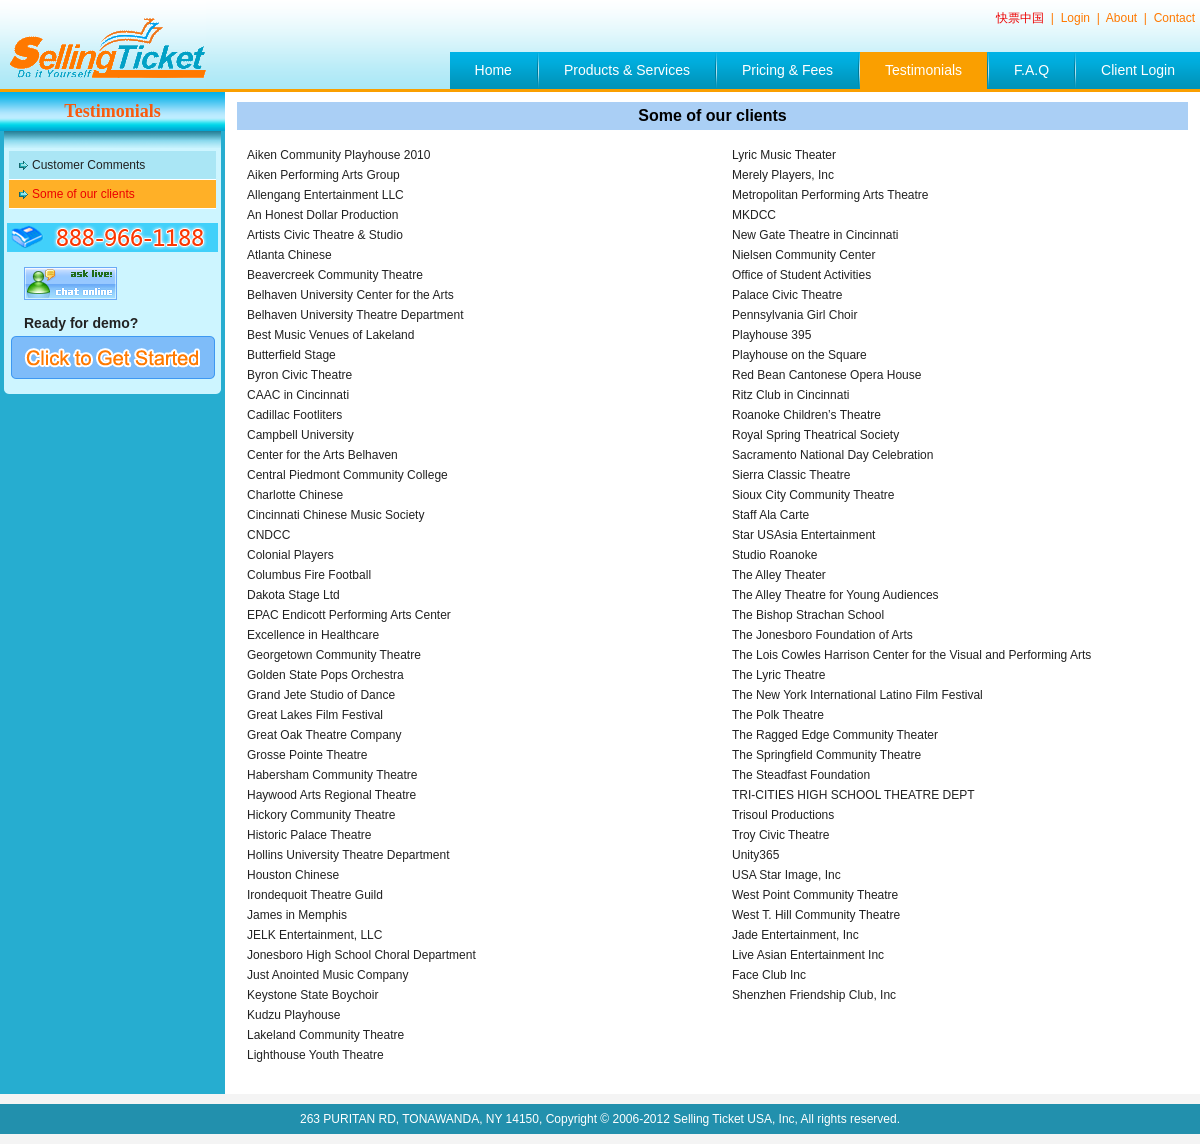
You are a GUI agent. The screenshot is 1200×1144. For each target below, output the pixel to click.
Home (493, 70)
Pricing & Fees (787, 70)
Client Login (1138, 70)
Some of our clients (83, 194)
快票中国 (1021, 18)
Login (1077, 18)
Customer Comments (88, 165)
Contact (1174, 18)
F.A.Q (1031, 70)
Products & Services (627, 70)
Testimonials (923, 70)
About (1123, 18)
